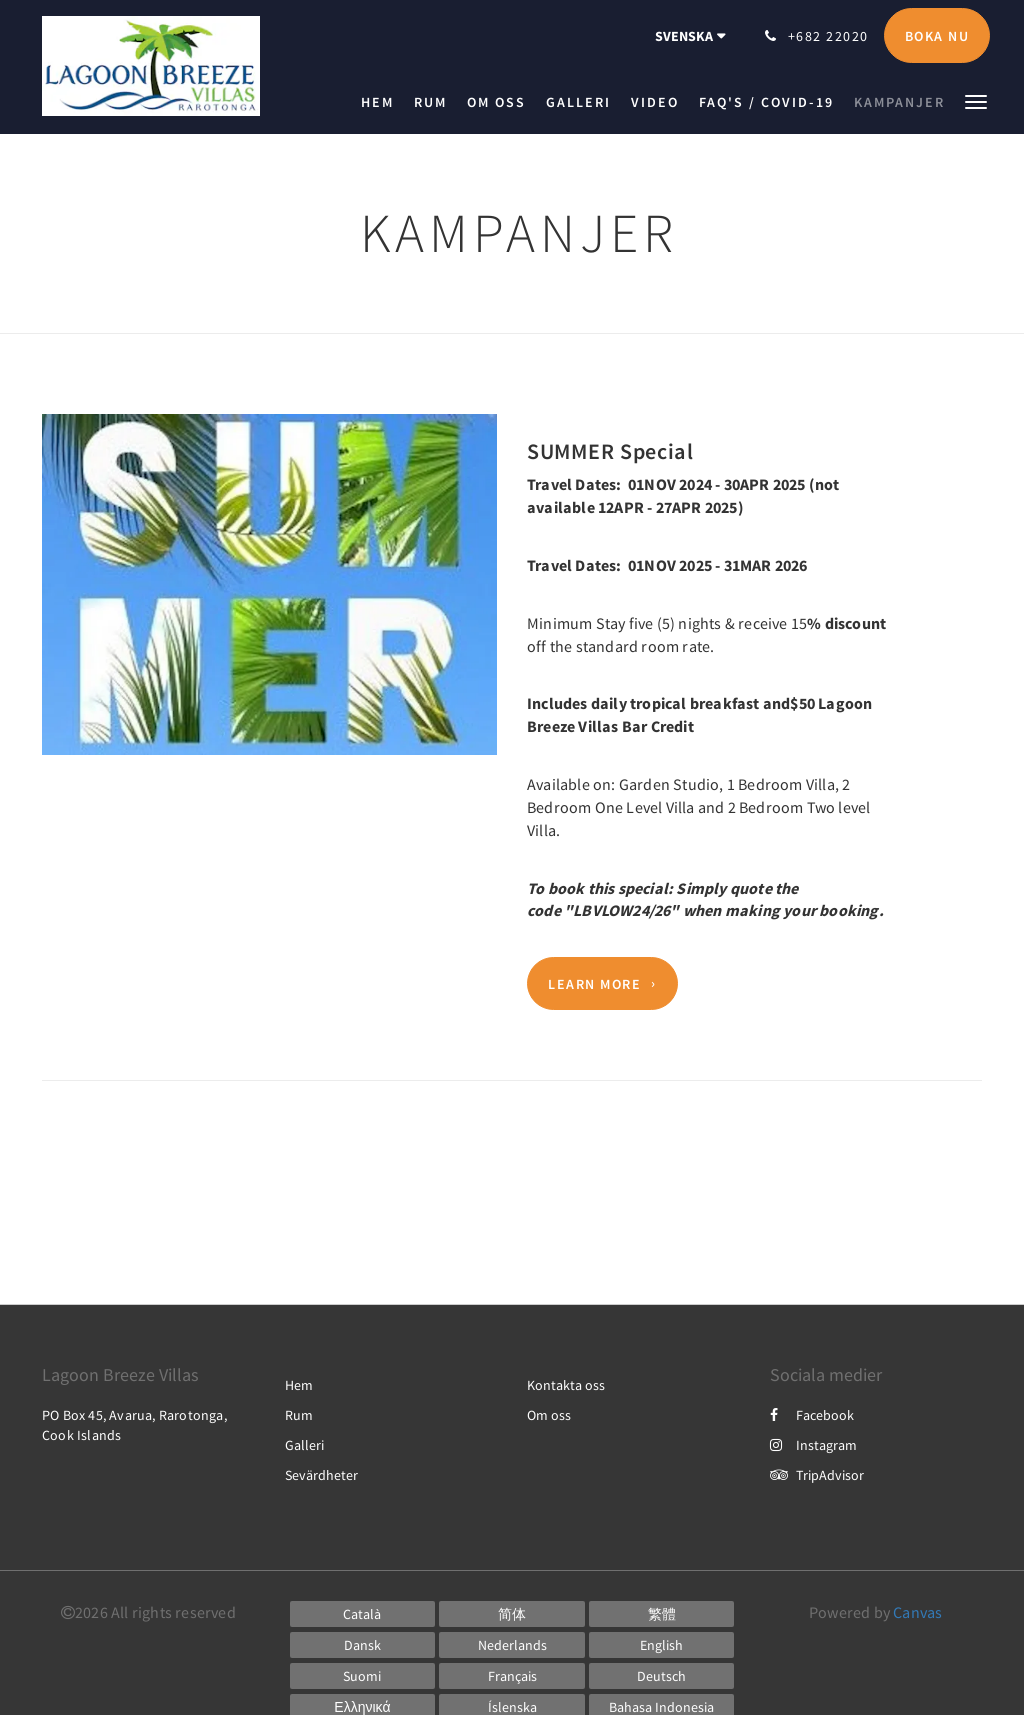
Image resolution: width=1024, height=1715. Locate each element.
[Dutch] (512, 1645)
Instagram (813, 1445)
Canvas (917, 1612)
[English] (662, 1645)
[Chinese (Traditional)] (662, 1614)
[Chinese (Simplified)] (512, 1614)
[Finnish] (363, 1676)
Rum (299, 1415)
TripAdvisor (817, 1475)
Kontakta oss (566, 1385)
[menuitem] (382, 102)
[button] (976, 100)
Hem (299, 1385)
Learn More (594, 984)
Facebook (812, 1415)
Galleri (304, 1445)
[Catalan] (363, 1614)
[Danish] (363, 1645)
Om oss (549, 1415)
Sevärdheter (321, 1475)
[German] (662, 1676)
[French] (512, 1676)
